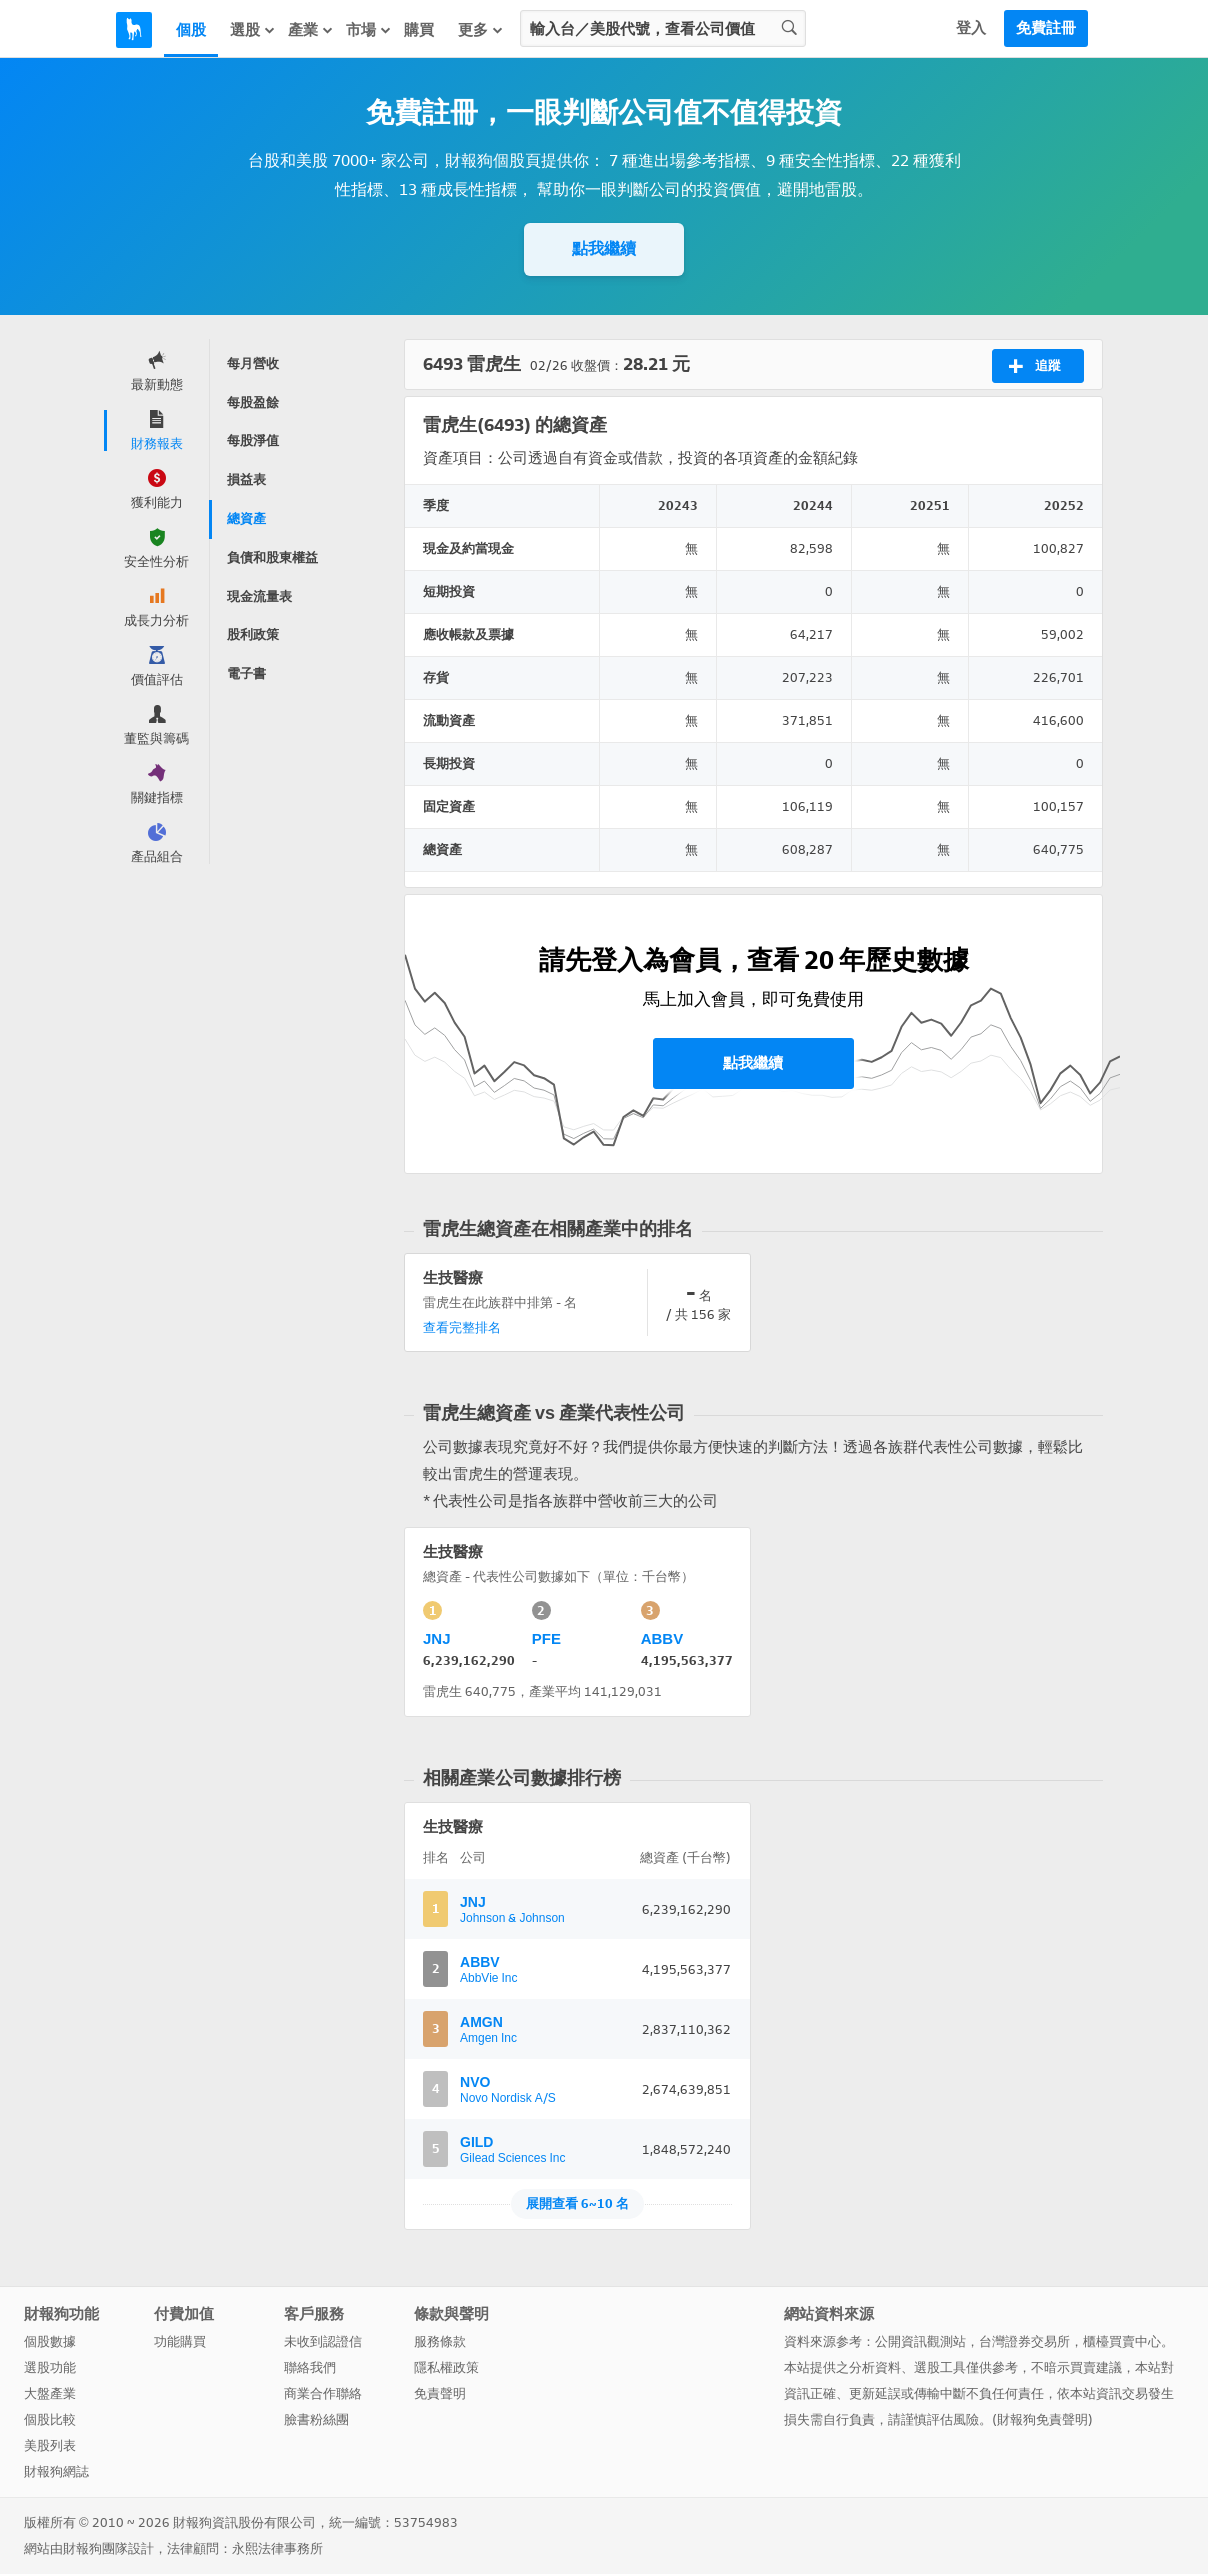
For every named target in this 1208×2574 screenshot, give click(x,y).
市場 (369, 29)
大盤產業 (50, 2393)
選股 (253, 29)
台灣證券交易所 (1024, 2341)
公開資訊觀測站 (920, 2341)
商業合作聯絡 (323, 2393)
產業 (311, 29)
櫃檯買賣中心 (1122, 2341)
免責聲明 (440, 2393)
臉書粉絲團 (316, 2419)
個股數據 (50, 2341)
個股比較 (50, 2419)
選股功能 (50, 2367)
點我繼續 (604, 248)
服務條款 (440, 2341)
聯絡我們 (310, 2367)
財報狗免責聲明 (1042, 2419)
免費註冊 (1046, 28)
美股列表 (50, 2445)
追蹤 (1034, 366)
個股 (191, 30)
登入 (971, 28)
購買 (419, 30)
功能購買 (180, 2341)
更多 (481, 29)
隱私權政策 (446, 2367)
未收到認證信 (323, 2341)
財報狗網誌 (56, 2471)
